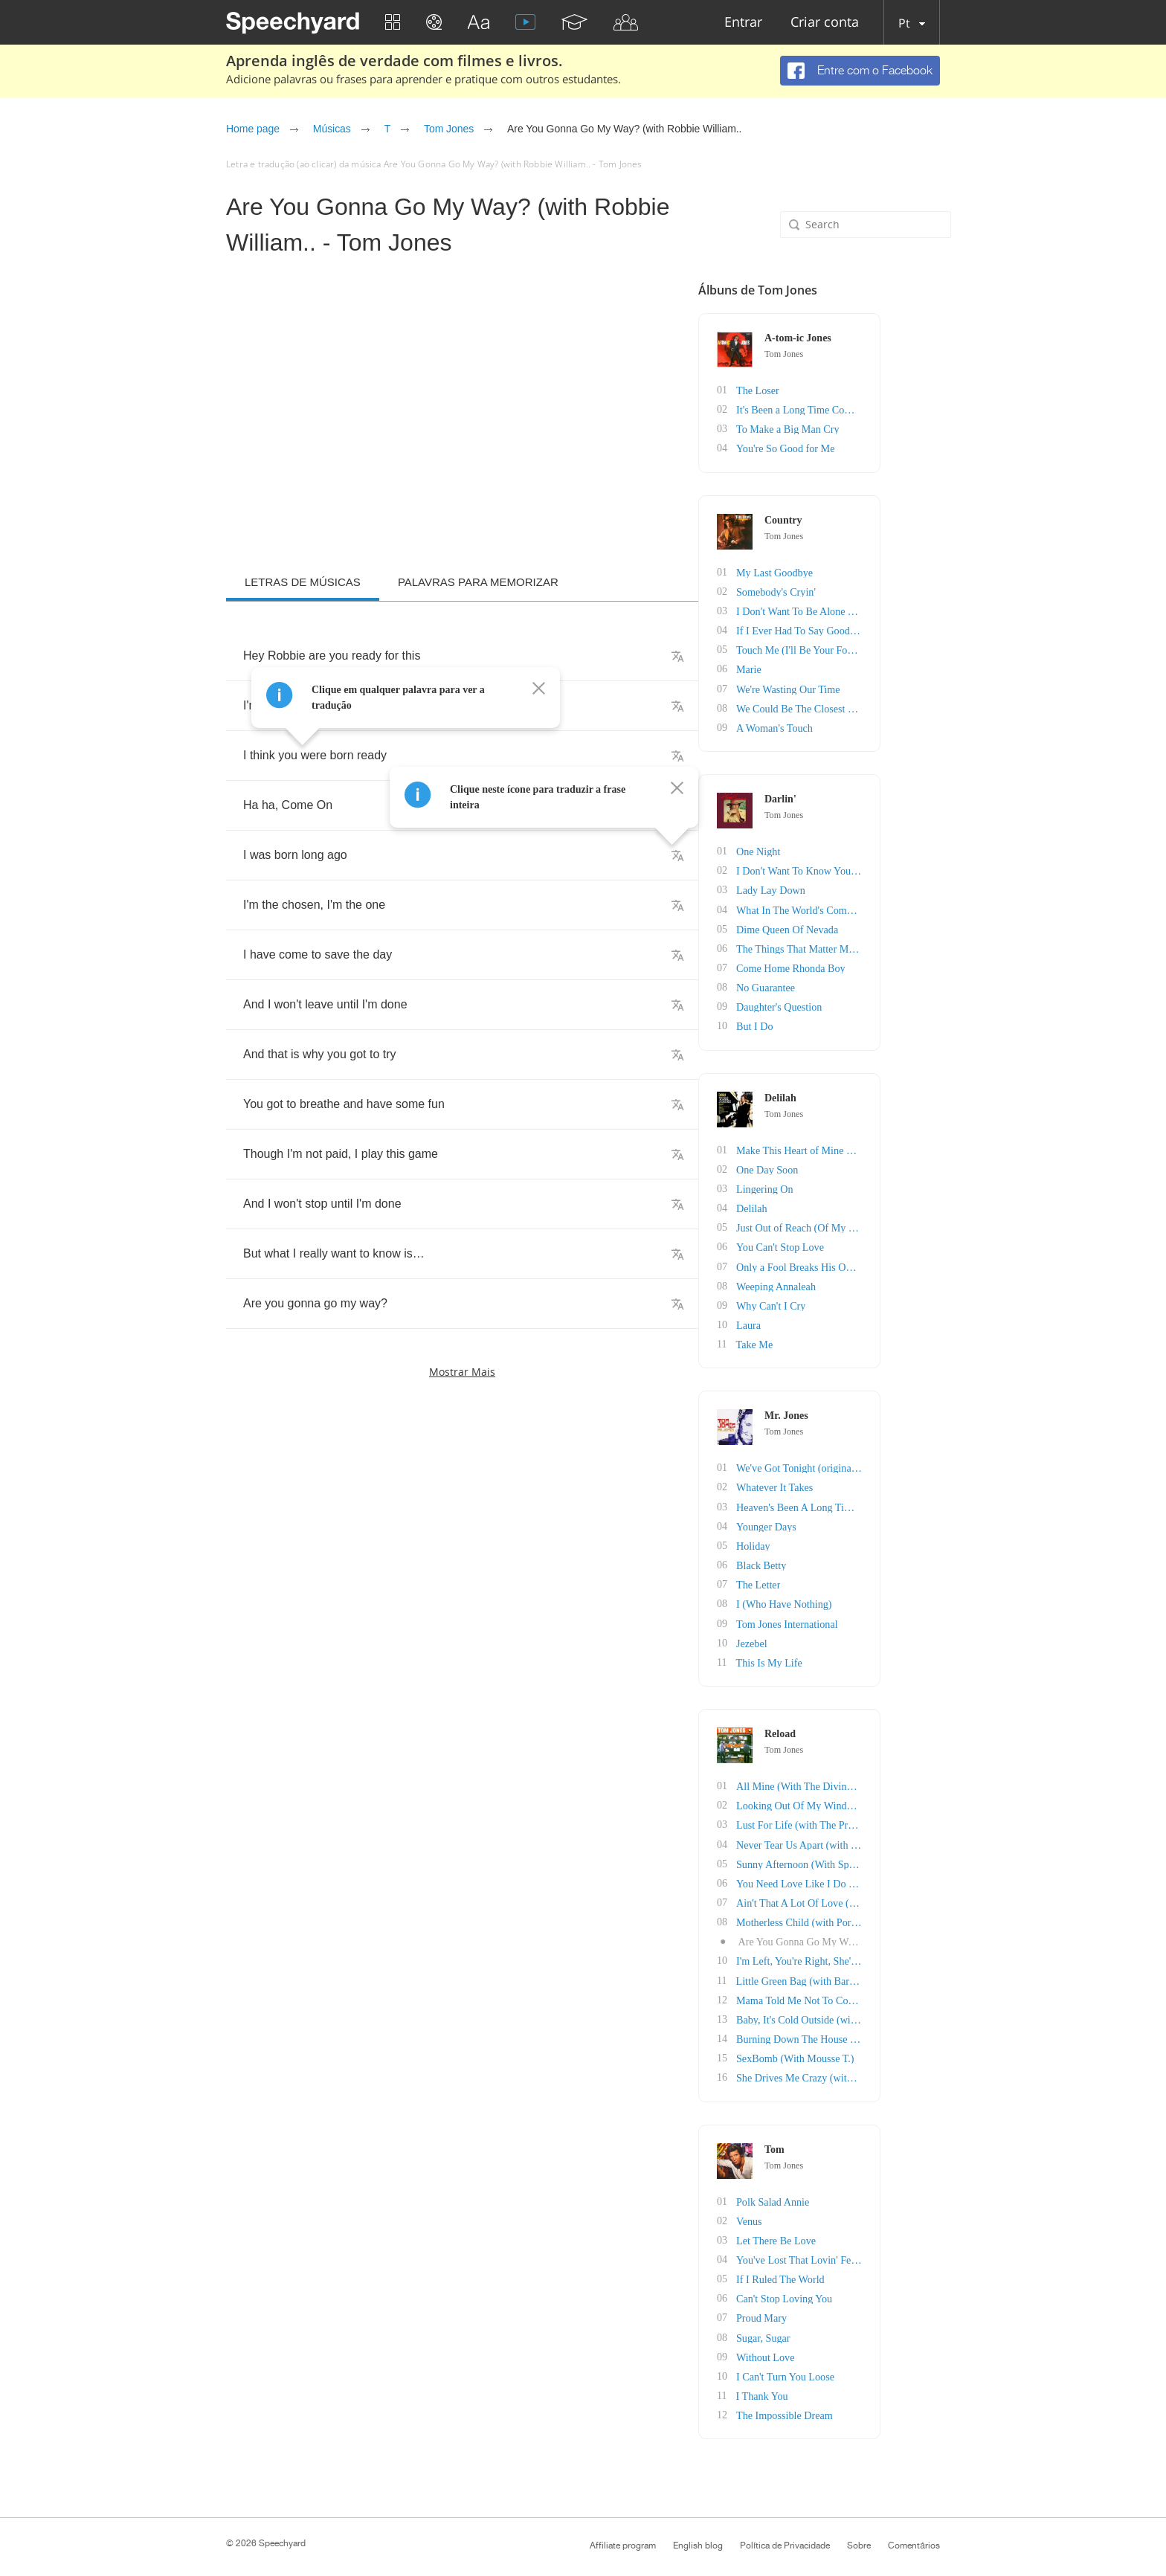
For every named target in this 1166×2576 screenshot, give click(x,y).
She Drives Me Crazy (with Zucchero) (884, 2070)
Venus (817, 2213)
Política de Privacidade (785, 2537)
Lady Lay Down (839, 888)
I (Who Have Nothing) (852, 1599)
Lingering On (833, 1185)
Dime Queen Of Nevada (855, 927)
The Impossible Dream (852, 2406)
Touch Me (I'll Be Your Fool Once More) (890, 648)
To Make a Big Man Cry (855, 428)
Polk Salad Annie (841, 2194)
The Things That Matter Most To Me (881, 946)
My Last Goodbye (842, 571)
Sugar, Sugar (831, 2329)
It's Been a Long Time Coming (869, 409)
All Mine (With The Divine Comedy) (882, 1780)
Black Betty (829, 1560)
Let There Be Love (844, 2232)
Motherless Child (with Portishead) (878, 1916)
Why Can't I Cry (839, 1301)
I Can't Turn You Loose (853, 2368)
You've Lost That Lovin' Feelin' (870, 2252)
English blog (698, 2537)
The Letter (826, 1579)
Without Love (834, 2348)
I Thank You (829, 2387)
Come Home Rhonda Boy (858, 965)
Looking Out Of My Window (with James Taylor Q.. (914, 1800)
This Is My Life (836, 1657)
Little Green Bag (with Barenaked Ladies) (891, 1974)
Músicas (332, 129)
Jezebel (820, 1637)
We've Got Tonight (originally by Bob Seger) (898, 1463)
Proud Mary (829, 2310)
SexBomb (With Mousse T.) (863, 2051)
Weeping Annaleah (844, 1282)
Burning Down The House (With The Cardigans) (906, 2032)
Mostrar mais (462, 1372)
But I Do (823, 1023)
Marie (817, 668)
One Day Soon (835, 1166)
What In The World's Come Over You (883, 907)
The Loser (826, 390)
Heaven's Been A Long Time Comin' (881, 1502)
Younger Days (834, 1521)
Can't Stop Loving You (852, 2290)
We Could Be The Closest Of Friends (882, 706)
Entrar (743, 22)
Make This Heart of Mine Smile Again (885, 1147)
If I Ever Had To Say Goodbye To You (884, 629)
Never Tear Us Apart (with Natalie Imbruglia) (900, 1838)
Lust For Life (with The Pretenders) (879, 1819)
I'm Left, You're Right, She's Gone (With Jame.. (904, 1954)
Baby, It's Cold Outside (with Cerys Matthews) (902, 2012)
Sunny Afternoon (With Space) (869, 1858)
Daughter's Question (847, 1004)
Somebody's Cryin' (844, 590)
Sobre (859, 2537)
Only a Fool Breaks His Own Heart (878, 1263)
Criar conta (824, 22)
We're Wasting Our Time (856, 687)
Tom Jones (449, 129)
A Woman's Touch (842, 726)
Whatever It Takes (842, 1483)
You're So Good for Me (853, 448)
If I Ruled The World (848, 2271)
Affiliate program (623, 2537)
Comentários (914, 2537)
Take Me (822, 1340)
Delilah (820, 1205)
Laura (817, 1321)
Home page (253, 129)
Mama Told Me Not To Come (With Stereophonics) (912, 1993)
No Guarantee (834, 985)
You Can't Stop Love (848, 1243)
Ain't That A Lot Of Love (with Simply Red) (898, 1896)
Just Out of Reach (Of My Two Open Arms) (896, 1224)
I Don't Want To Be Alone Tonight (876, 610)
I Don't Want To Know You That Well (883, 869)
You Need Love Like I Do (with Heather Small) (904, 1877)
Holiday (821, 1541)
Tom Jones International (855, 1618)
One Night (826, 849)
